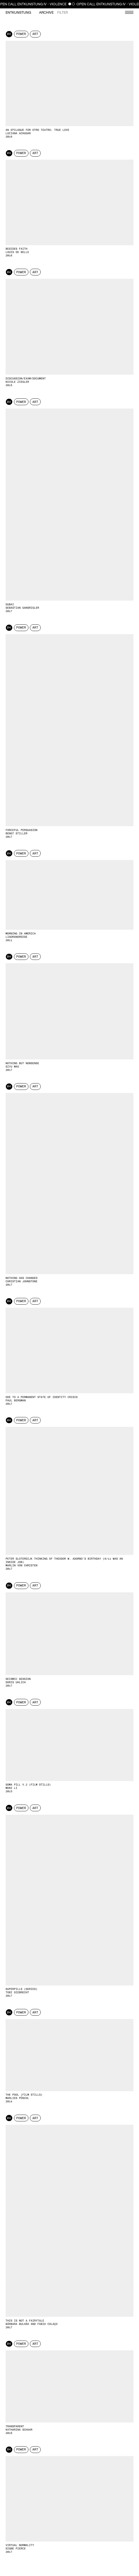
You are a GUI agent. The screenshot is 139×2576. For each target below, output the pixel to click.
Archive (46, 13)
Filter (62, 13)
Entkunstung (18, 13)
